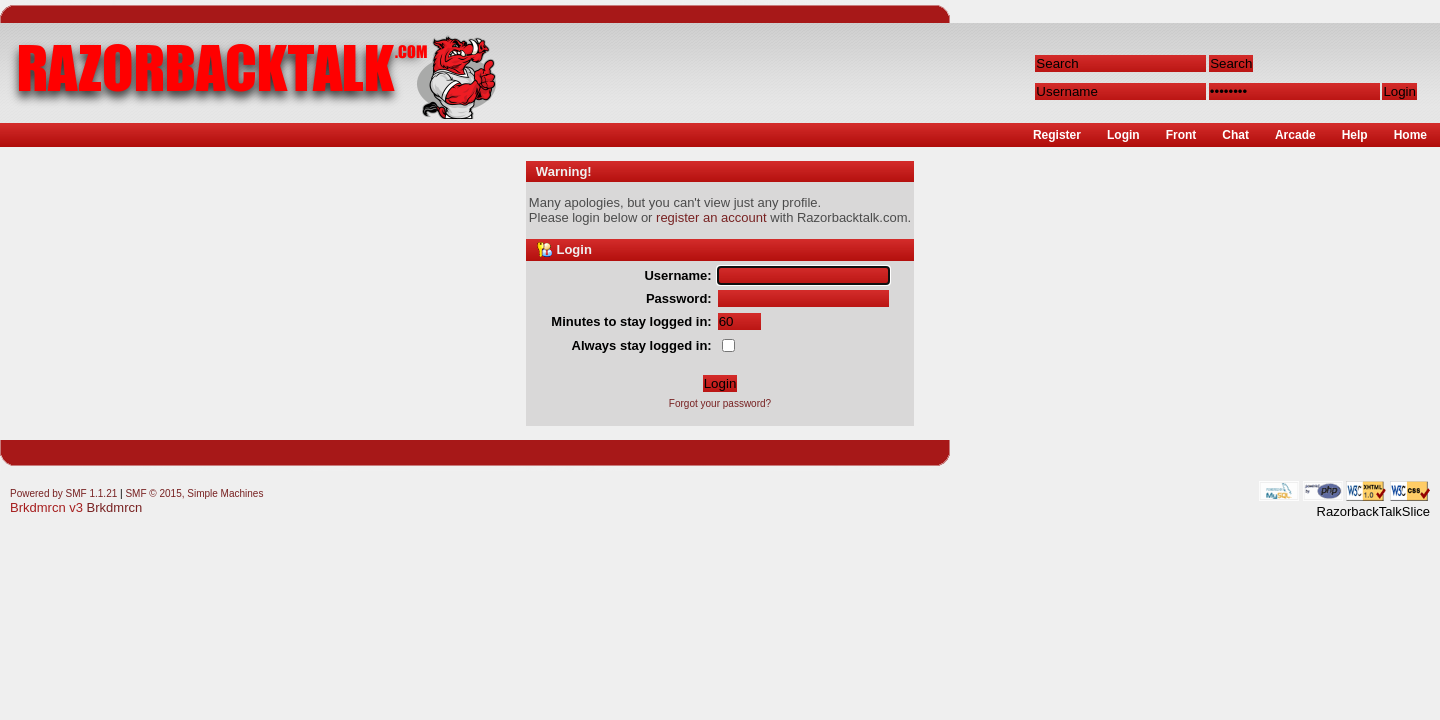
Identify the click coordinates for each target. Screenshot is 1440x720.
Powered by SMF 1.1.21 (63, 493)
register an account (711, 217)
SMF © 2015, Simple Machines (194, 493)
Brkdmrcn (115, 507)
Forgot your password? (720, 403)
